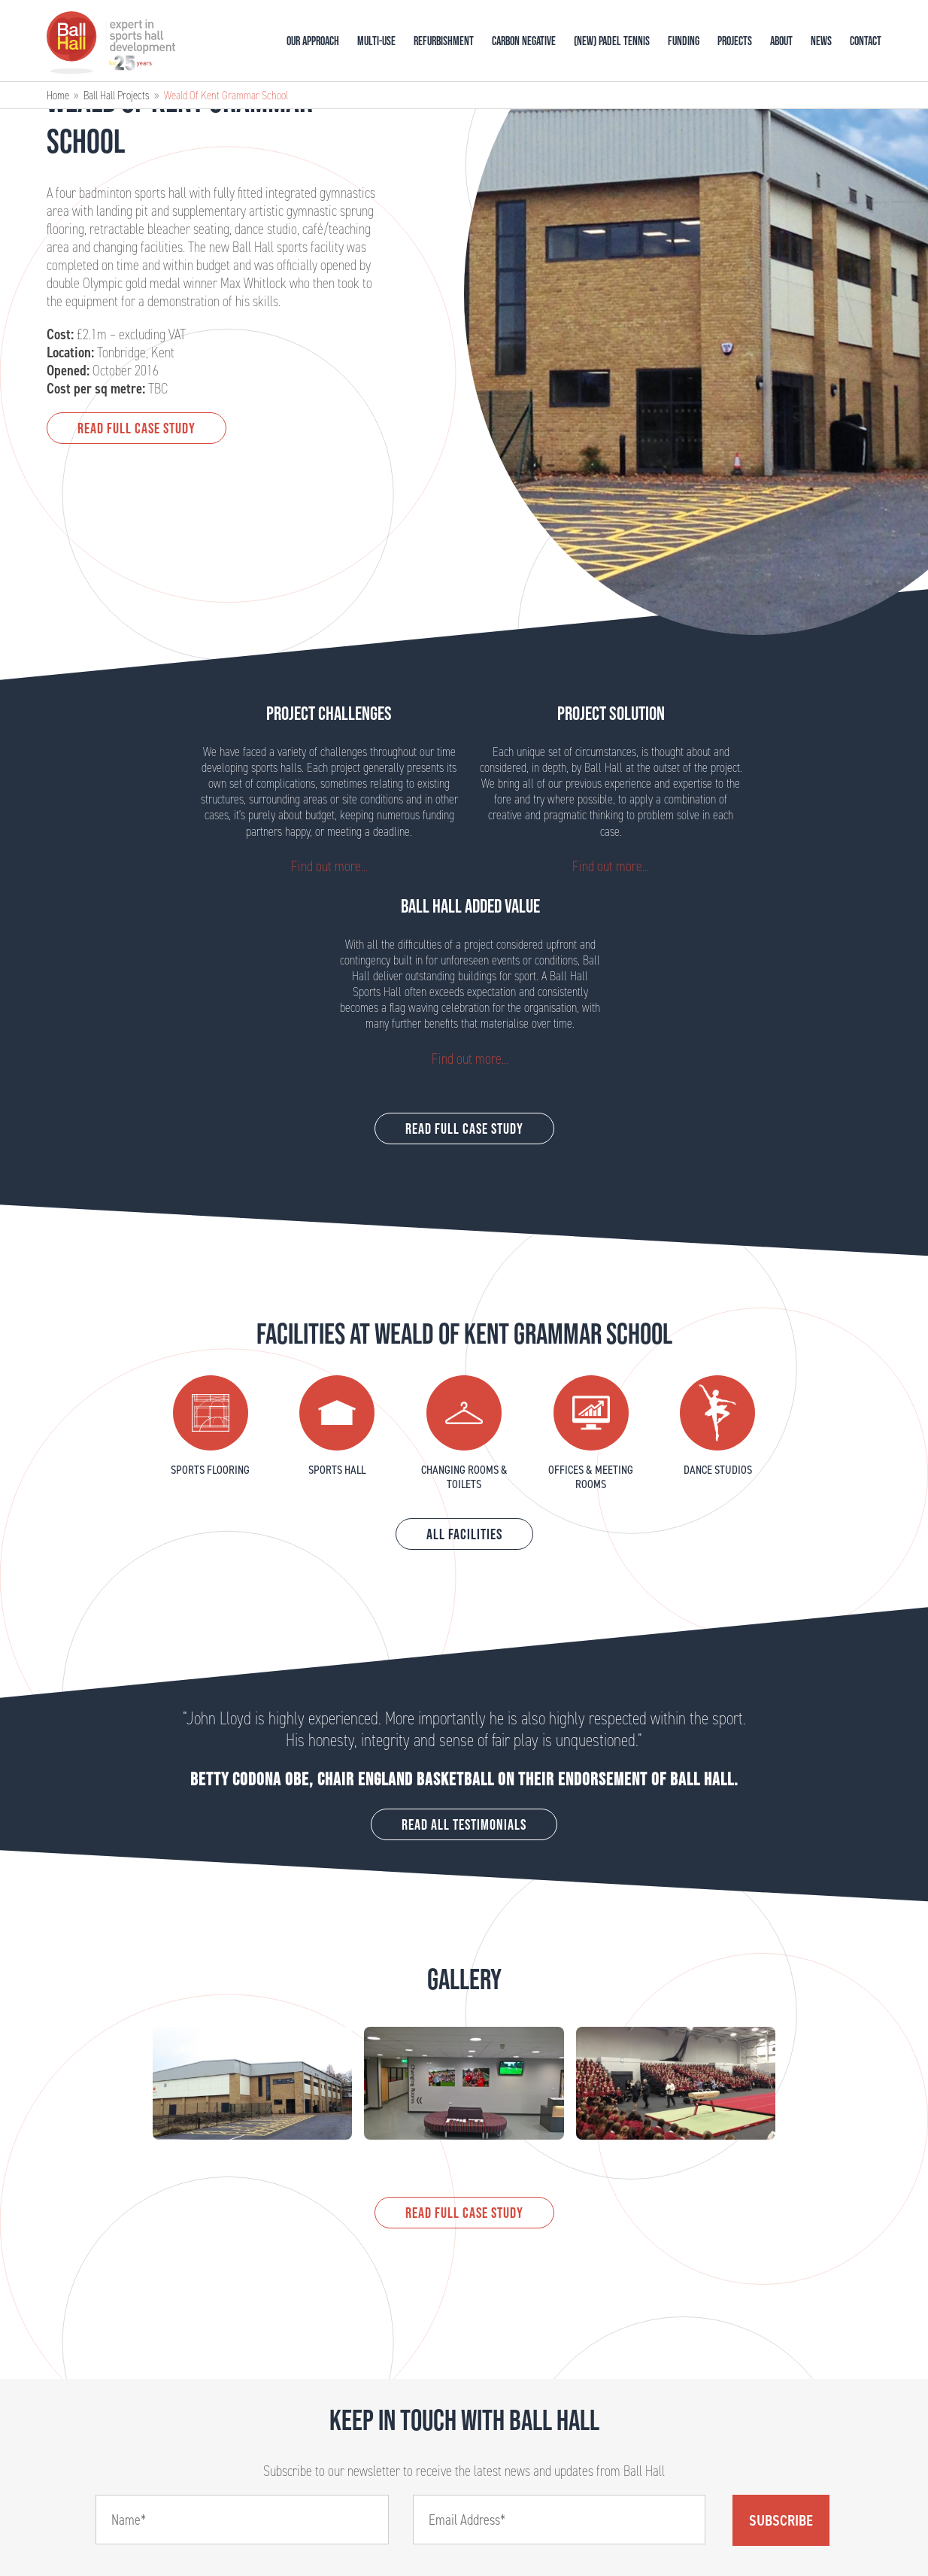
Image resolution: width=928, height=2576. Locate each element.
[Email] (559, 2519)
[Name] (242, 2519)
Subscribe (781, 2520)
